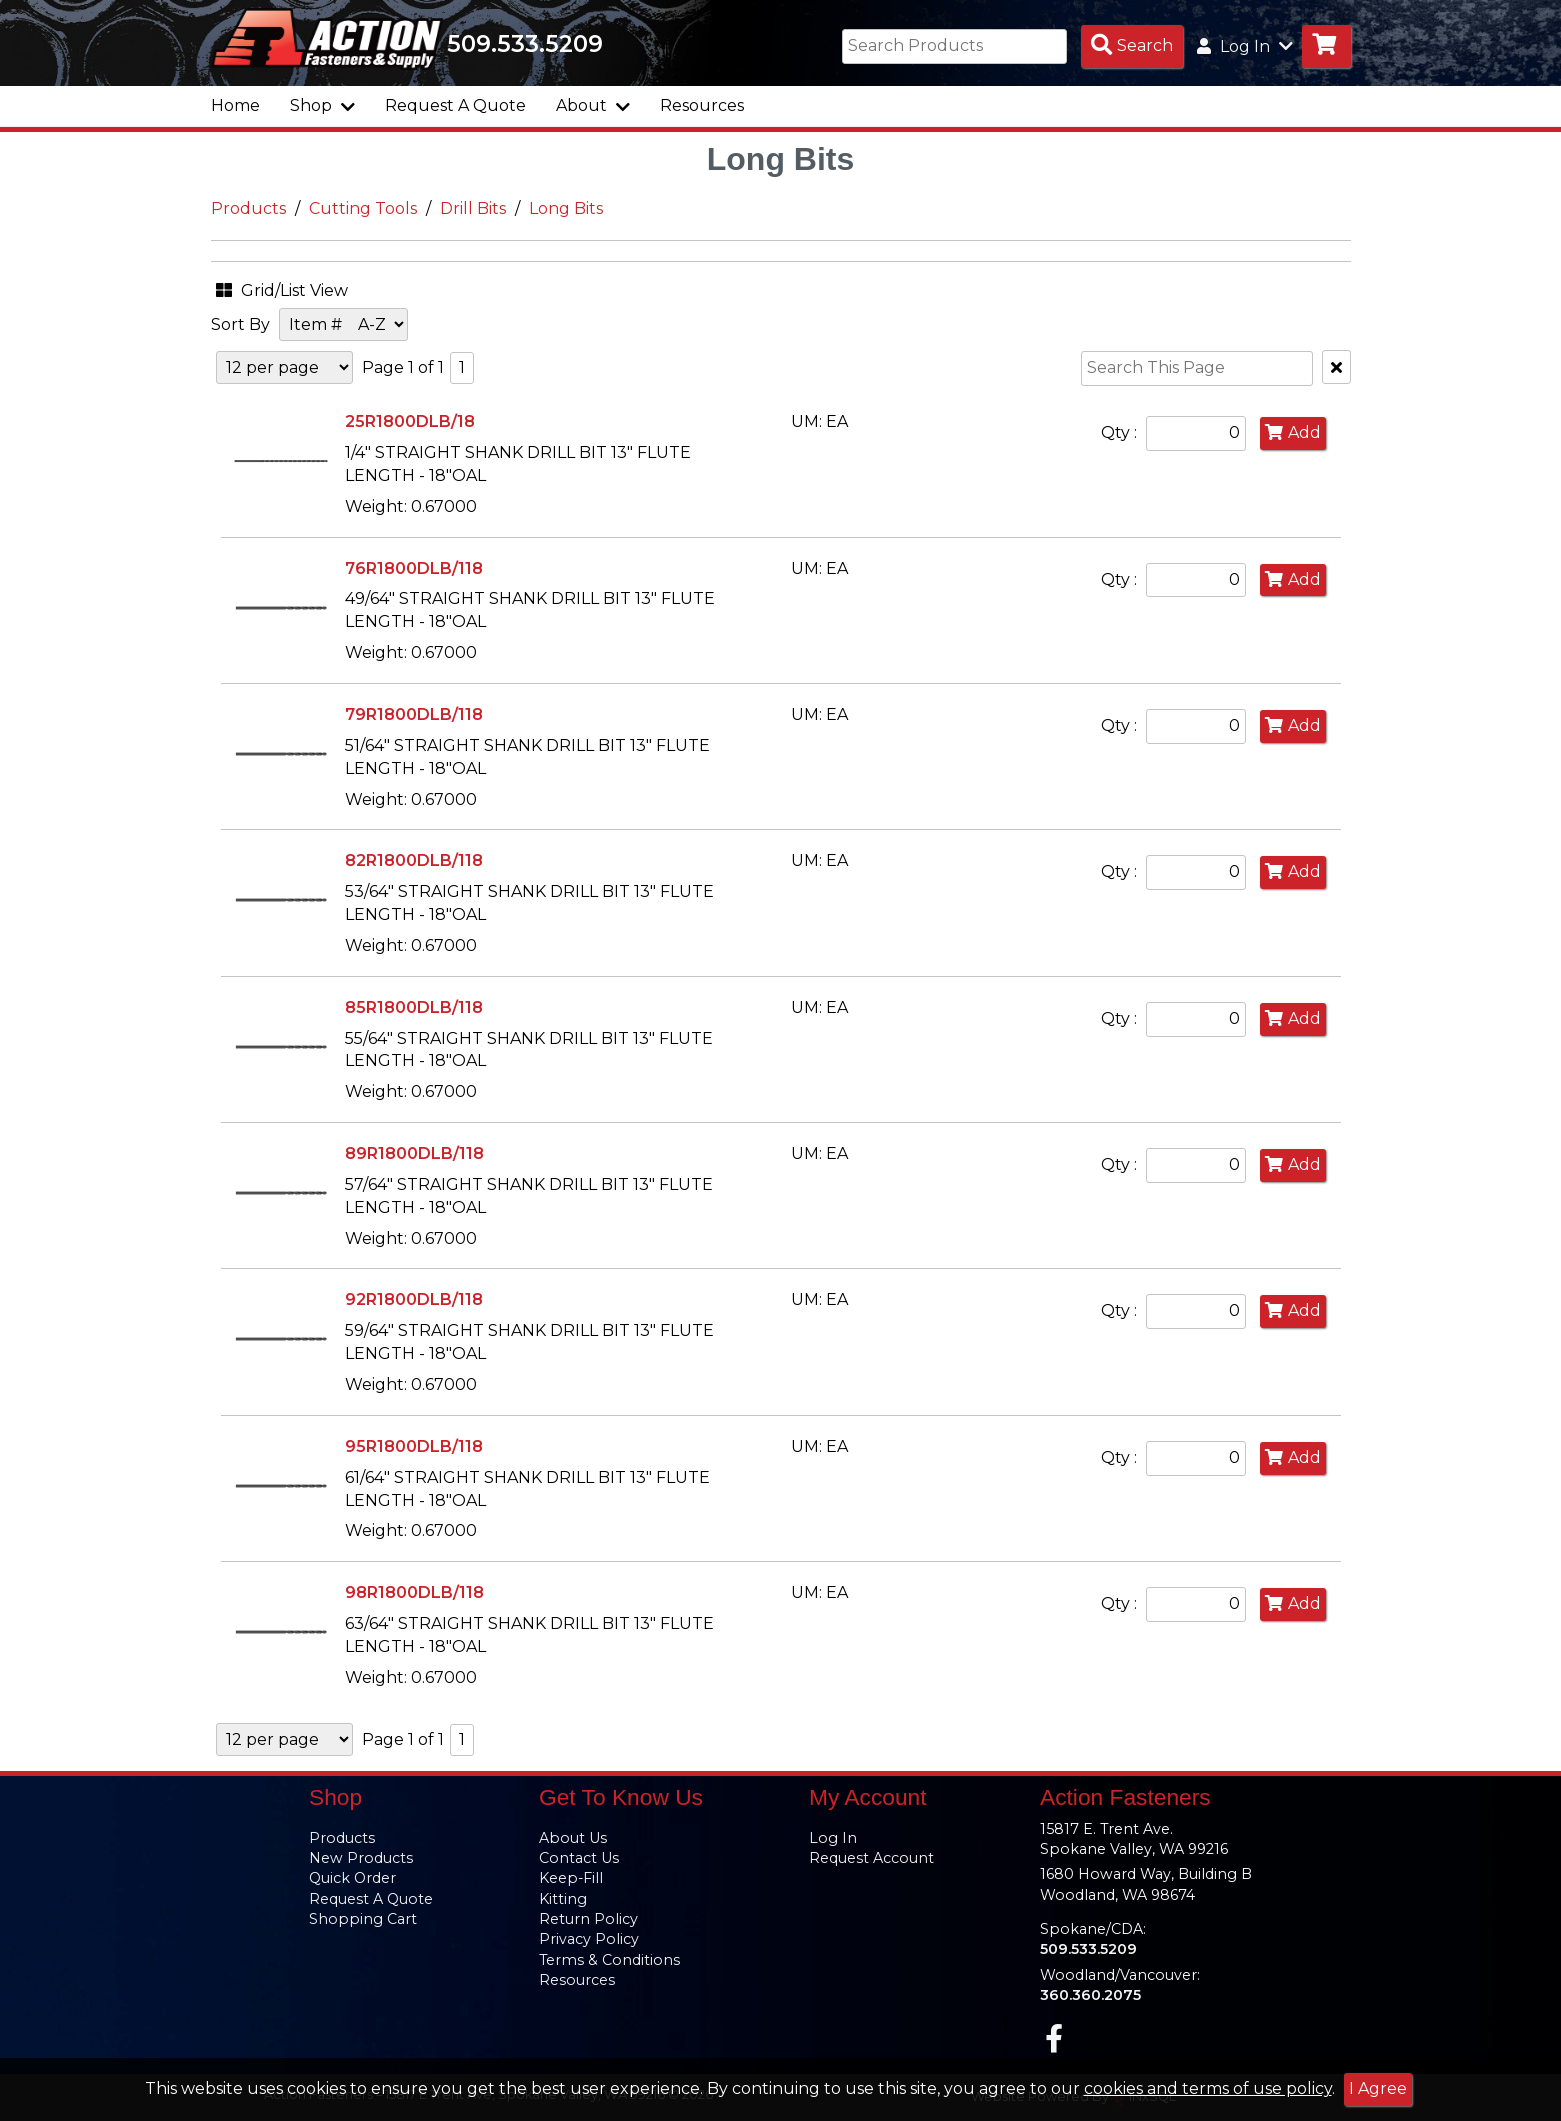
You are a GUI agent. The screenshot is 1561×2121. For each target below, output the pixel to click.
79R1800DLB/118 (414, 714)
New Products (361, 1858)
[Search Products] (1132, 46)
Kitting (563, 1899)
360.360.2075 (1090, 1995)
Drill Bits (473, 208)
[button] (311, 287)
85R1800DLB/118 (414, 1007)
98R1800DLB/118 (414, 1592)
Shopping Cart (363, 1919)
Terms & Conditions (609, 1960)
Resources (702, 105)
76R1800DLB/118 (414, 568)
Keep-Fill (571, 1878)
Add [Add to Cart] (1293, 432)
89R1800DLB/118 (414, 1153)
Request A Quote (455, 105)
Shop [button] (322, 105)
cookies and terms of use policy (1208, 2088)
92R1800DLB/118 (414, 1299)
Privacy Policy (589, 1939)
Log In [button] (1245, 46)
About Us (573, 1838)
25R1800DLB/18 (410, 421)
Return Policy (588, 1919)
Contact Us (579, 1858)
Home (235, 105)
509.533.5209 (527, 44)
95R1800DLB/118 (414, 1446)
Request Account (871, 1858)
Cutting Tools (363, 208)
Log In (833, 1838)
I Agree (1378, 2088)
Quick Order (352, 1878)
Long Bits (566, 208)
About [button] (593, 105)
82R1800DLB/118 (414, 860)
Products (248, 208)
